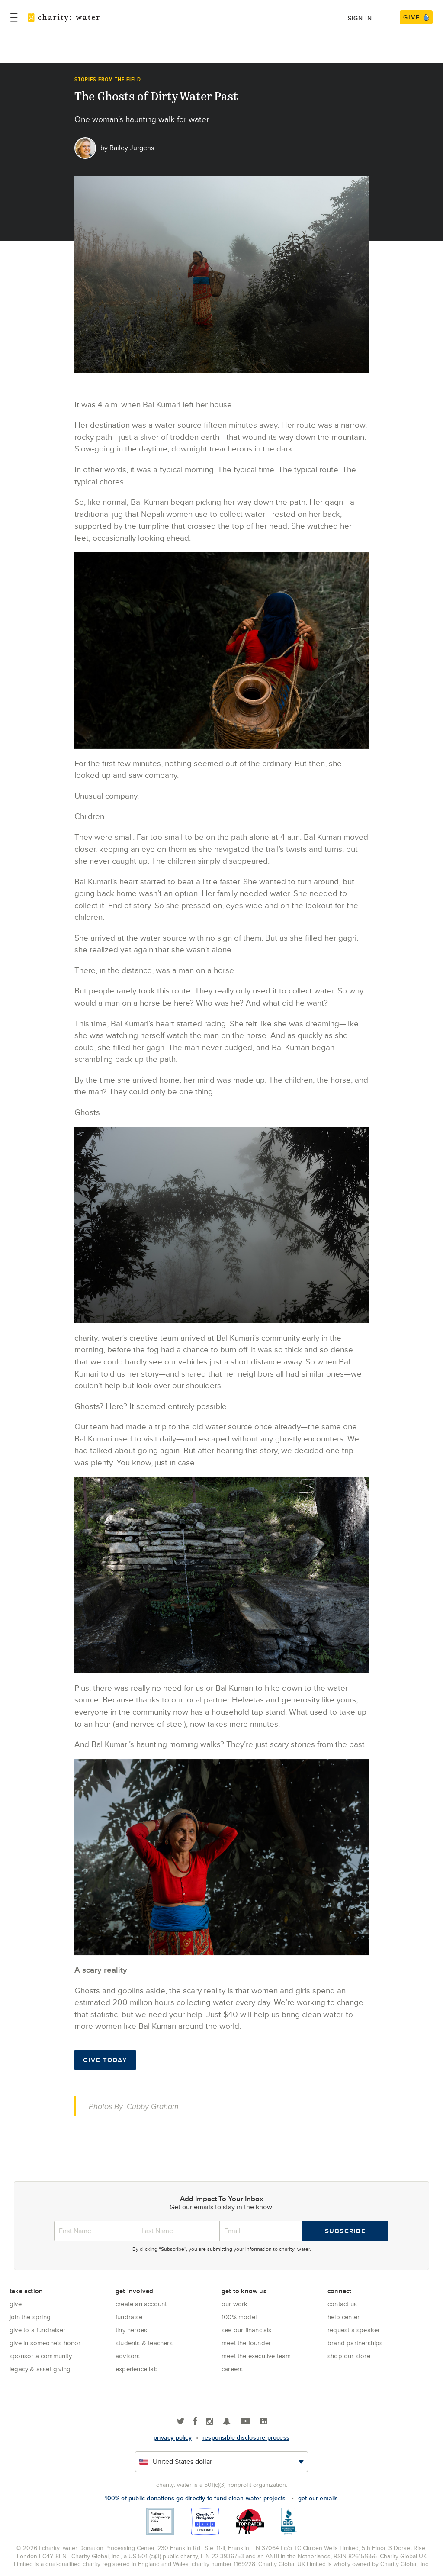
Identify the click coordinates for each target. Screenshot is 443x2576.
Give (16, 2303)
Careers (232, 2368)
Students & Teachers (144, 2342)
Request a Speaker (353, 2329)
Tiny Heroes (131, 2329)
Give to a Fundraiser (37, 2329)
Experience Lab (137, 2368)
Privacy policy (173, 2437)
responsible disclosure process (245, 2437)
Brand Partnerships (355, 2342)
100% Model (239, 2316)
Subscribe (345, 2231)
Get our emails (318, 2498)
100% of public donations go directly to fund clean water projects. (196, 2498)
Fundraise (129, 2316)
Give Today (105, 2060)
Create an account (141, 2303)
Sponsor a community (41, 2355)
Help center (343, 2316)
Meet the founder (246, 2342)
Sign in (360, 18)
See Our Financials (247, 2329)
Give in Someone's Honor (45, 2342)
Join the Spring (30, 2316)
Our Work (235, 2303)
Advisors (128, 2355)
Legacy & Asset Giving (40, 2368)
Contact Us (342, 2303)
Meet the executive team (256, 2355)
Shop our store (348, 2355)
